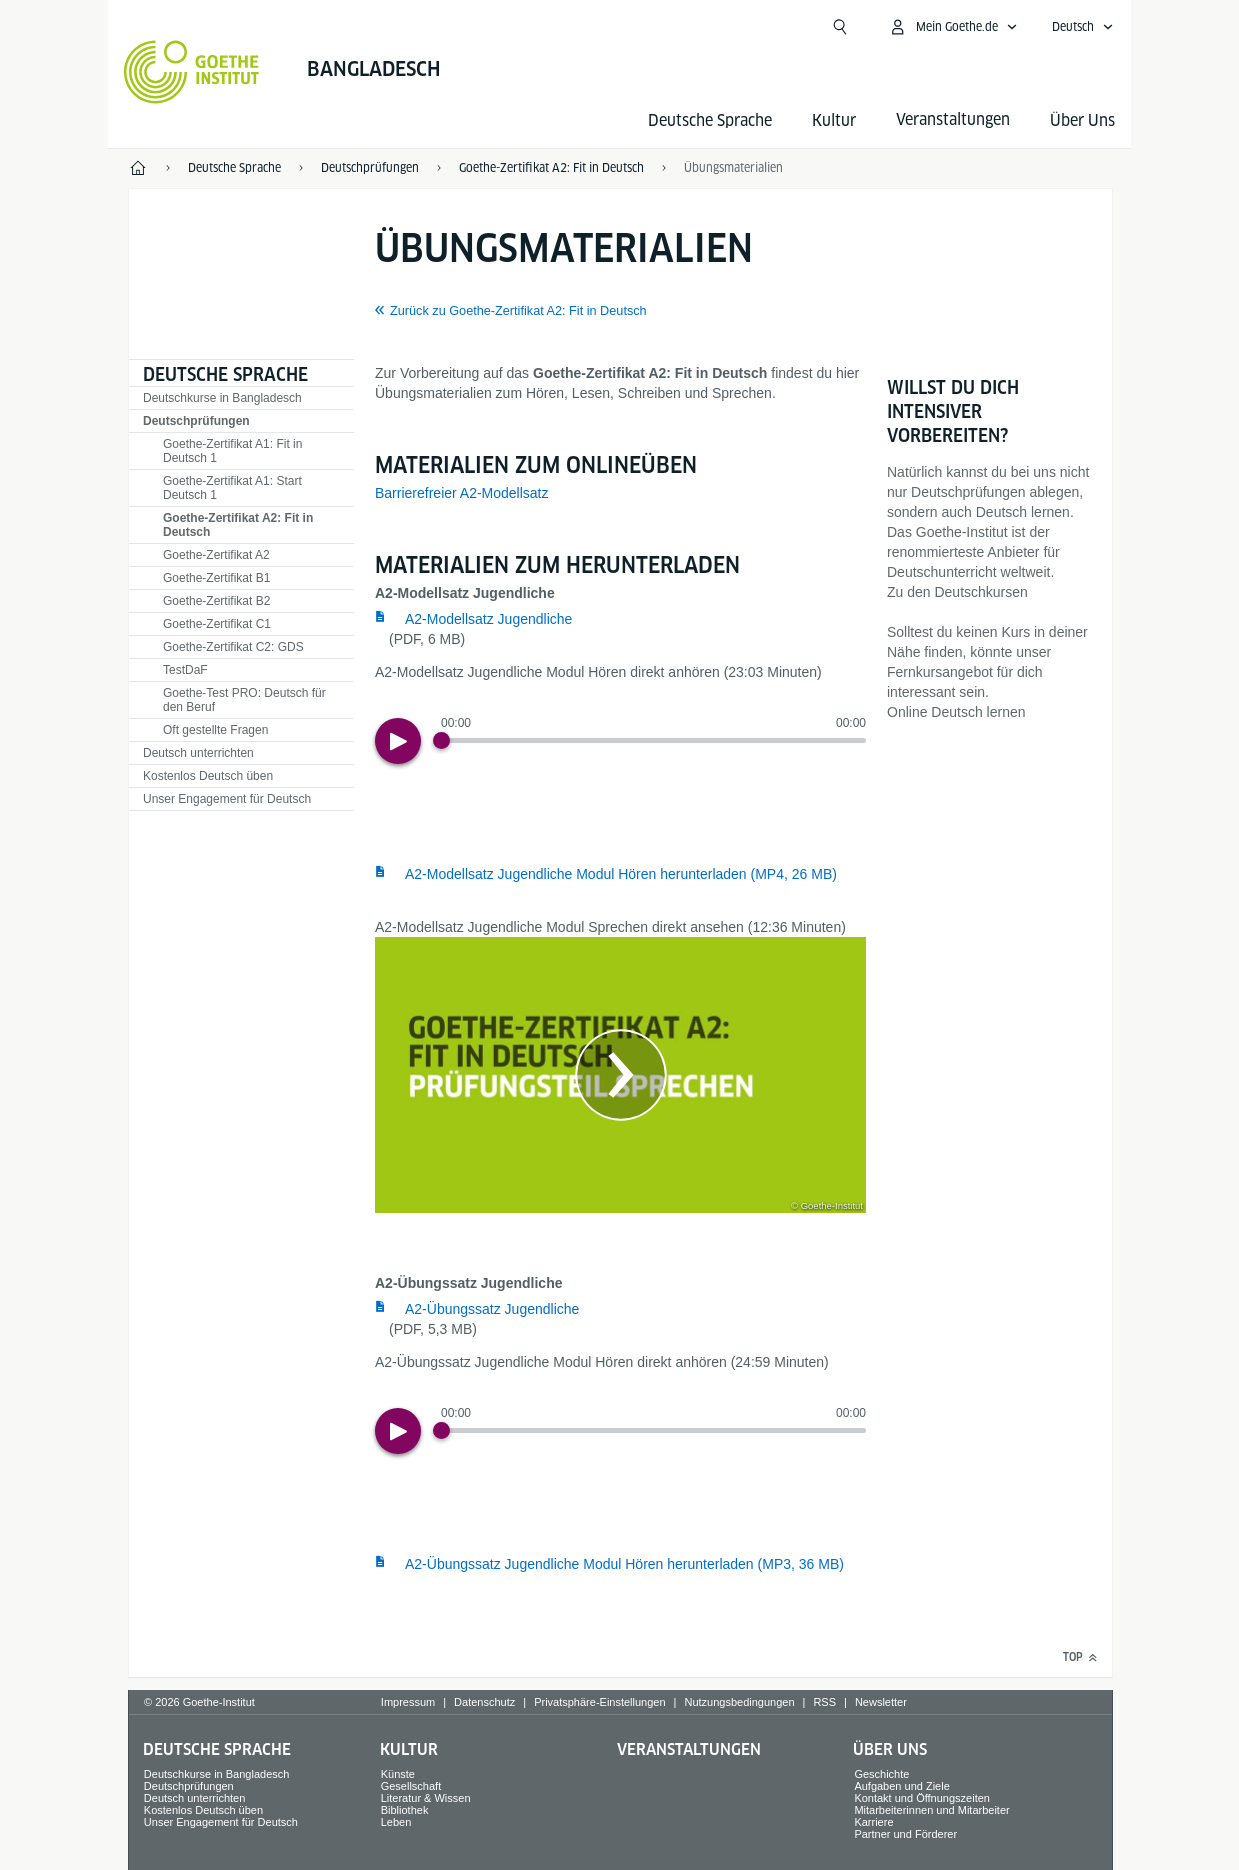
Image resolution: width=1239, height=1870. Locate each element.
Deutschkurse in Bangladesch (222, 398)
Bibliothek (405, 1810)
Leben (396, 1822)
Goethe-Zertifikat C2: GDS (233, 647)
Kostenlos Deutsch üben (208, 776)
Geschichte (881, 1774)
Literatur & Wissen (426, 1798)
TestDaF (185, 670)
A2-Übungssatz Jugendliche (492, 1309)
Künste (398, 1774)
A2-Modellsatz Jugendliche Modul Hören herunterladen (621, 874)
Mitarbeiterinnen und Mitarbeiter (931, 1810)
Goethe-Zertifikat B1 (216, 578)
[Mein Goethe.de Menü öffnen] (953, 27)
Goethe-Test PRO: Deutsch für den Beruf (244, 700)
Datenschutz (484, 1702)
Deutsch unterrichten (198, 753)
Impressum (408, 1702)
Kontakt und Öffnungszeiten (922, 1798)
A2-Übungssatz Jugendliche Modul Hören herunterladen (624, 1564)
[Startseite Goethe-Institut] (191, 72)
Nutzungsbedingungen (739, 1702)
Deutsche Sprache (710, 120)
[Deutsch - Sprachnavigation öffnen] (1083, 27)
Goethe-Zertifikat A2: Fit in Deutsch (238, 525)
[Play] (398, 741)
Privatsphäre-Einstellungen (599, 1702)
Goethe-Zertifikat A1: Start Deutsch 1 (232, 488)
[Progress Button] (441, 740)
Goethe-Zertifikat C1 (217, 624)
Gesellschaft (411, 1786)
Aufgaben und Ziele (901, 1786)
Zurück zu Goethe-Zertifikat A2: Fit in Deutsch (518, 311)
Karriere (873, 1822)
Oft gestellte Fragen (215, 730)
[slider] (653, 740)
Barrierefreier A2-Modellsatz (462, 493)
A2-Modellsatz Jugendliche (488, 619)
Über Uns (1082, 120)
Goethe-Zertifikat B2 (216, 601)
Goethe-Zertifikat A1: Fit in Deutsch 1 (232, 451)
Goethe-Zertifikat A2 (216, 555)
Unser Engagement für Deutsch (227, 799)
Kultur (834, 120)
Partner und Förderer (905, 1834)
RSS (824, 1702)
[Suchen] (840, 27)
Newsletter (881, 1702)
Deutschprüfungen (196, 421)
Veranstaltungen (689, 1749)
